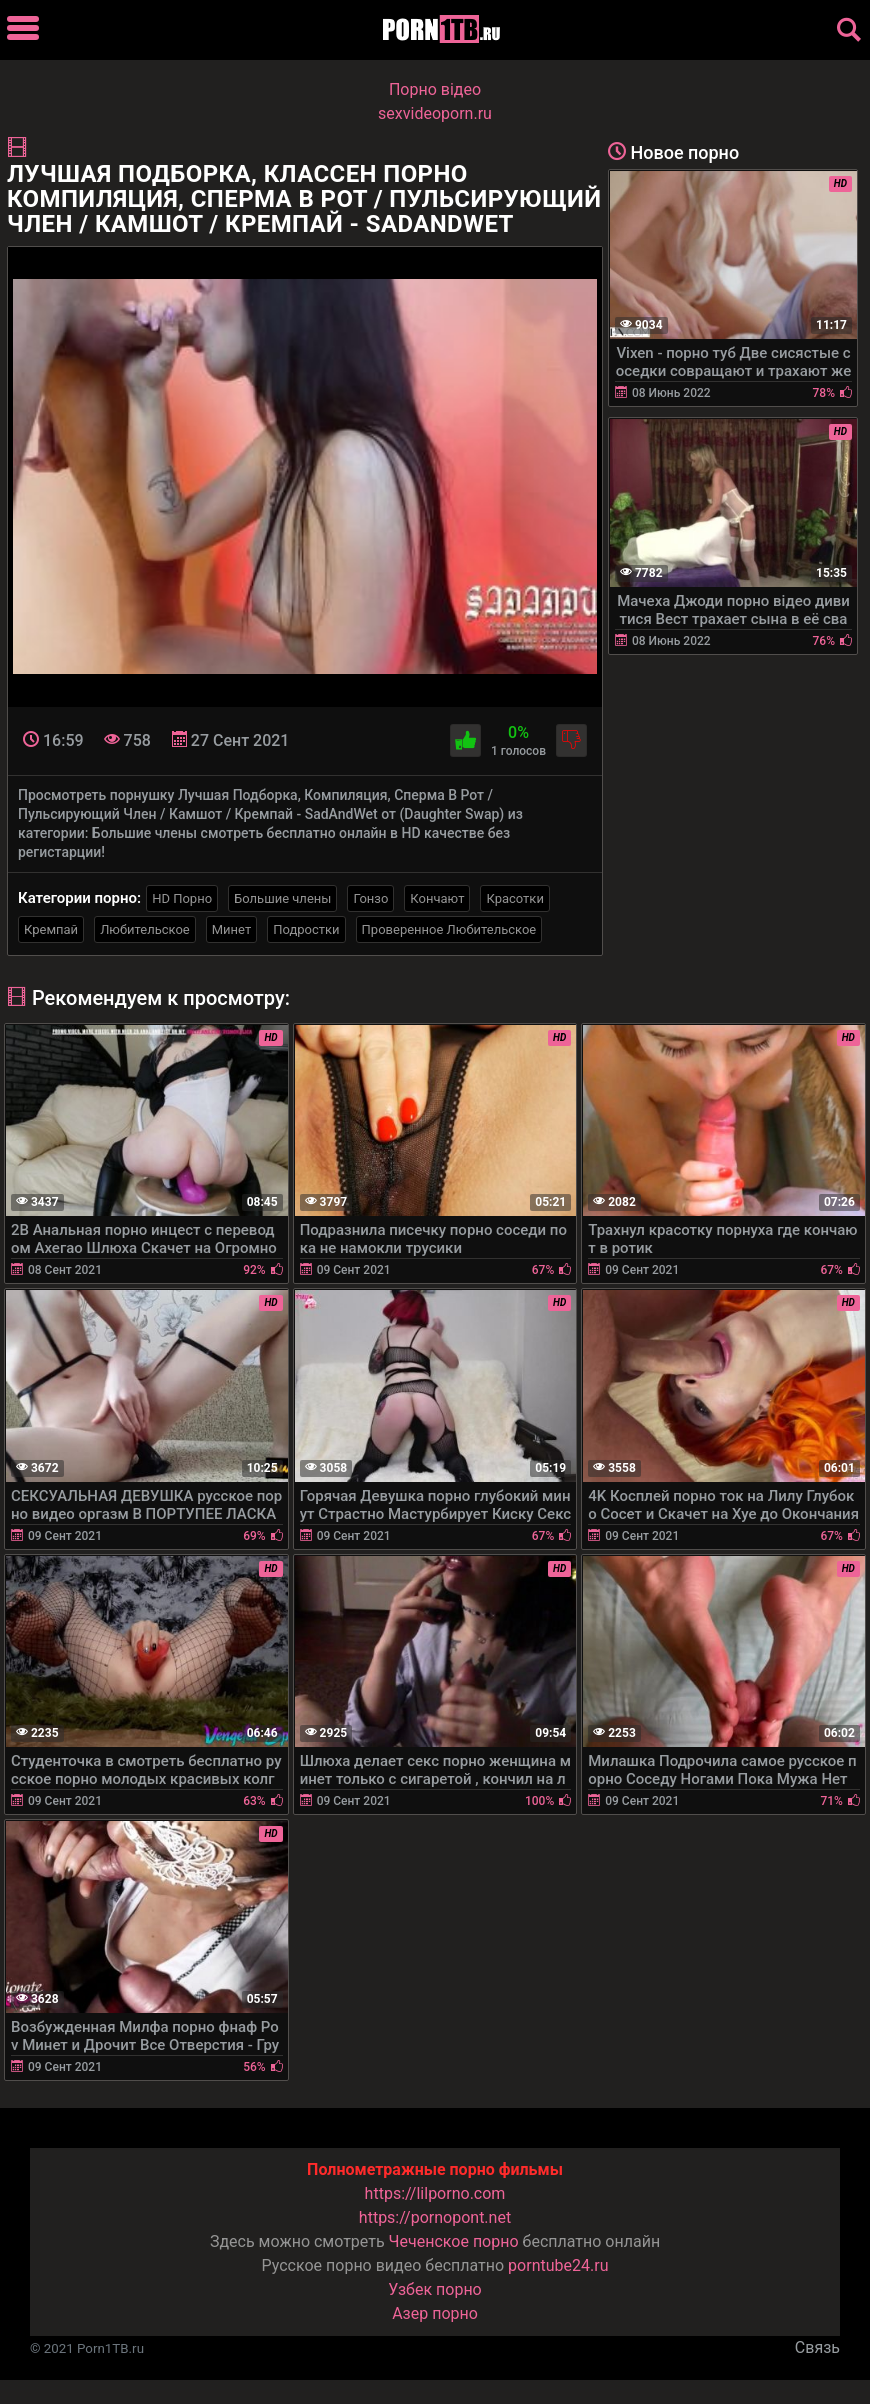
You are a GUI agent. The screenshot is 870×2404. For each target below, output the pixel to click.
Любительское (145, 929)
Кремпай (51, 929)
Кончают (437, 898)
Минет (231, 929)
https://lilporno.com (435, 2193)
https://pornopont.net (435, 2217)
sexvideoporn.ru (435, 113)
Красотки (514, 898)
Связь (817, 2347)
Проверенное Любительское (449, 929)
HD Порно (182, 898)
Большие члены (282, 898)
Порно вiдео (435, 89)
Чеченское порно (454, 2241)
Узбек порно (435, 2289)
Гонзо (370, 898)
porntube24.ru (558, 2265)
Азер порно (435, 2313)
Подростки (306, 929)
